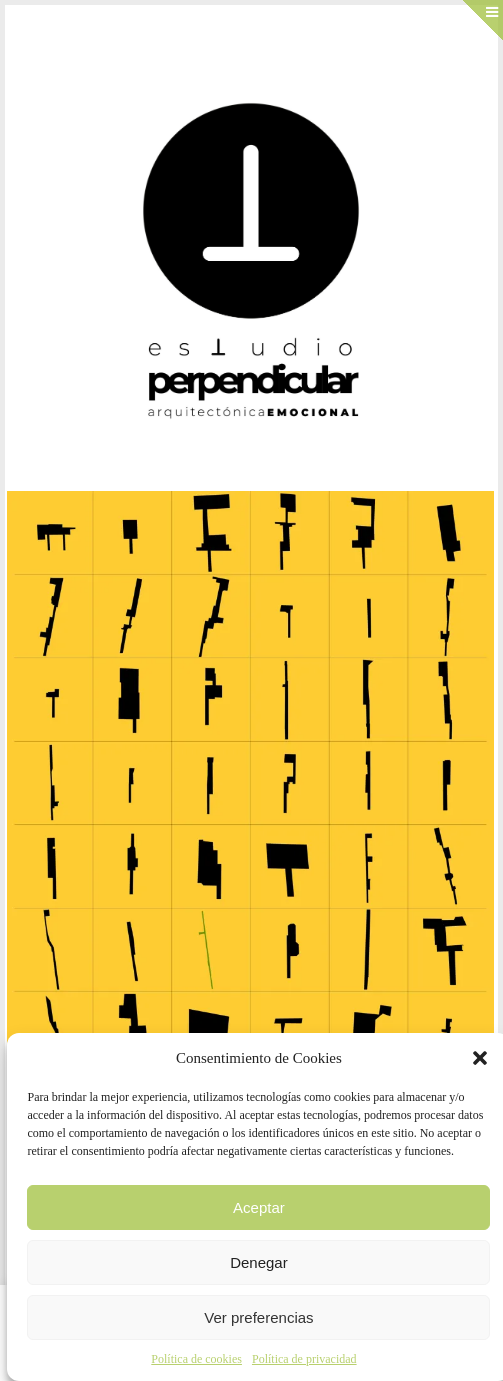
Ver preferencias (258, 1317)
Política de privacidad (304, 1359)
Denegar (259, 1262)
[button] (480, 1058)
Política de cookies (196, 1359)
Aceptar (259, 1207)
